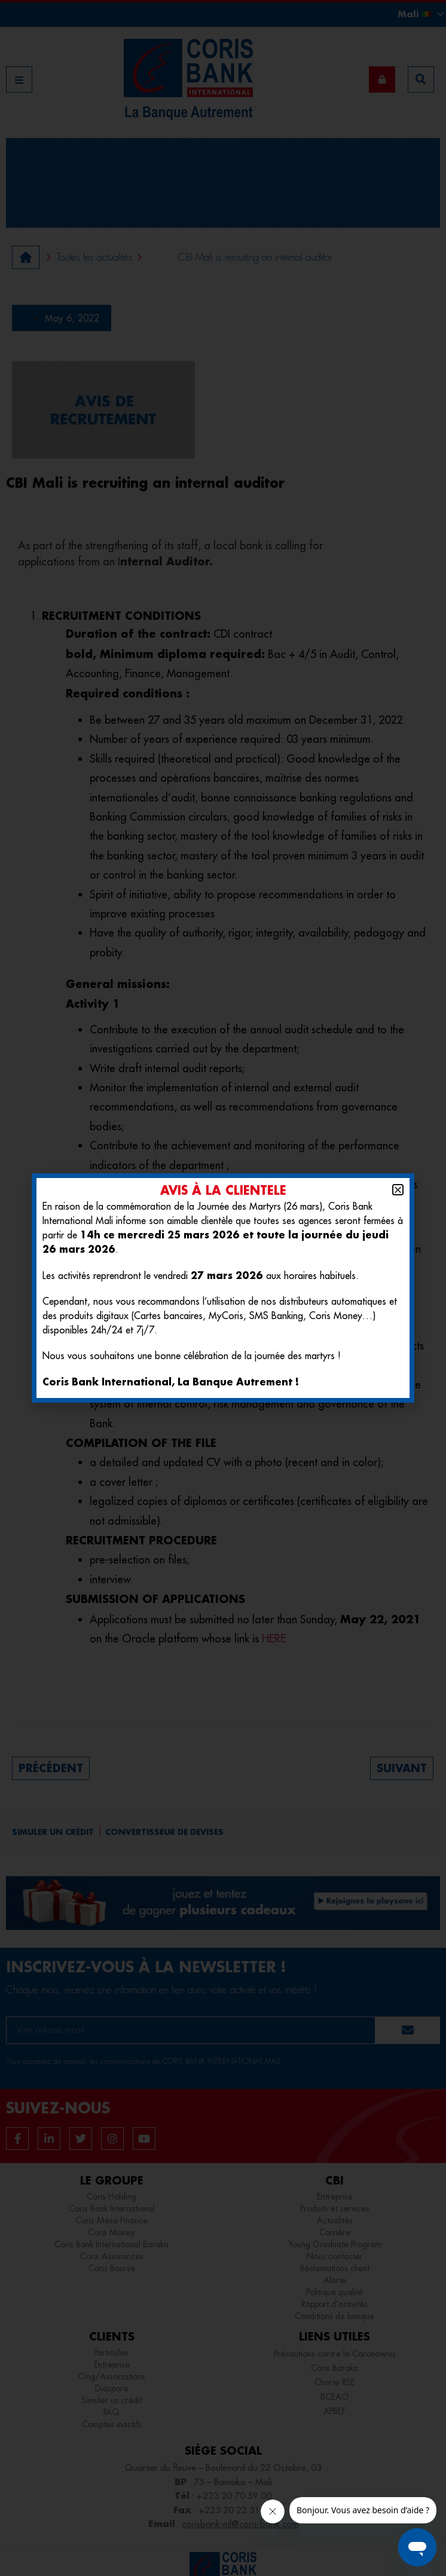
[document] (223, 1288)
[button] (397, 1189)
